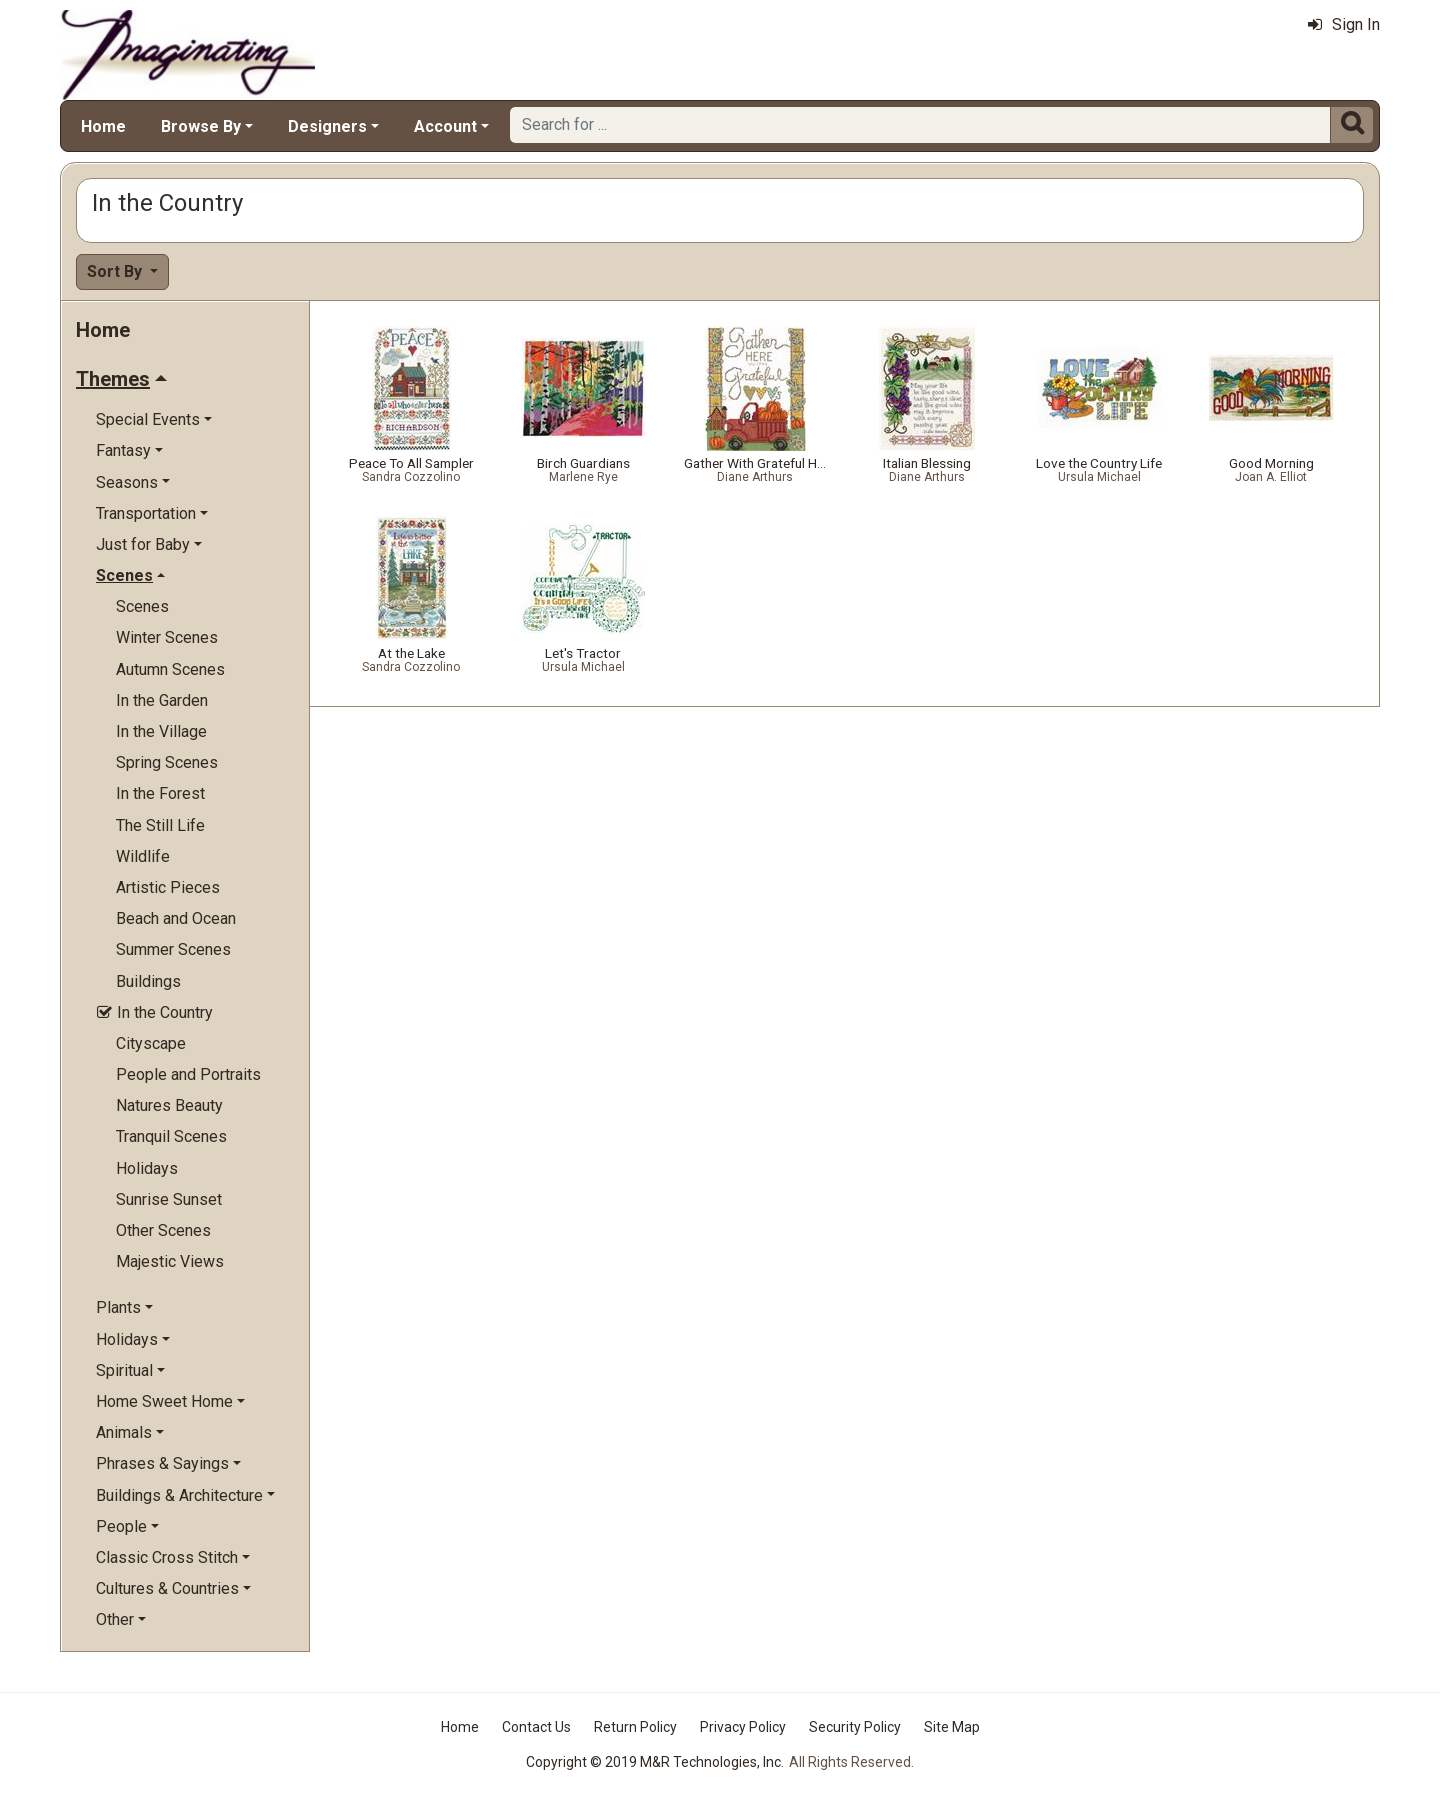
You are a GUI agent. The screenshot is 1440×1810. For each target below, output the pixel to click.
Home (103, 126)
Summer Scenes (173, 949)
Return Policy (635, 1727)
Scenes (142, 606)
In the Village (161, 731)
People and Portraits (188, 1074)
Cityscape (151, 1043)
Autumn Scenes (170, 669)
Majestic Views (170, 1261)
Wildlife (143, 856)
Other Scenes (163, 1230)
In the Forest (160, 793)
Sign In (1344, 24)
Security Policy (855, 1727)
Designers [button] (327, 126)
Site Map (952, 1727)
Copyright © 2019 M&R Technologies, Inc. (655, 1762)
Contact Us (536, 1727)
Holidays (147, 1168)
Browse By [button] (201, 126)
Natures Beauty (169, 1105)
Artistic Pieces (168, 887)
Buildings (148, 981)
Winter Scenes (167, 637)
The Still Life (160, 825)
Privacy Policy (743, 1727)
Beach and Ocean (176, 918)
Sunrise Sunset (169, 1199)
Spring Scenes (167, 762)
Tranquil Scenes (171, 1136)
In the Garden (162, 700)
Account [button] (445, 126)
